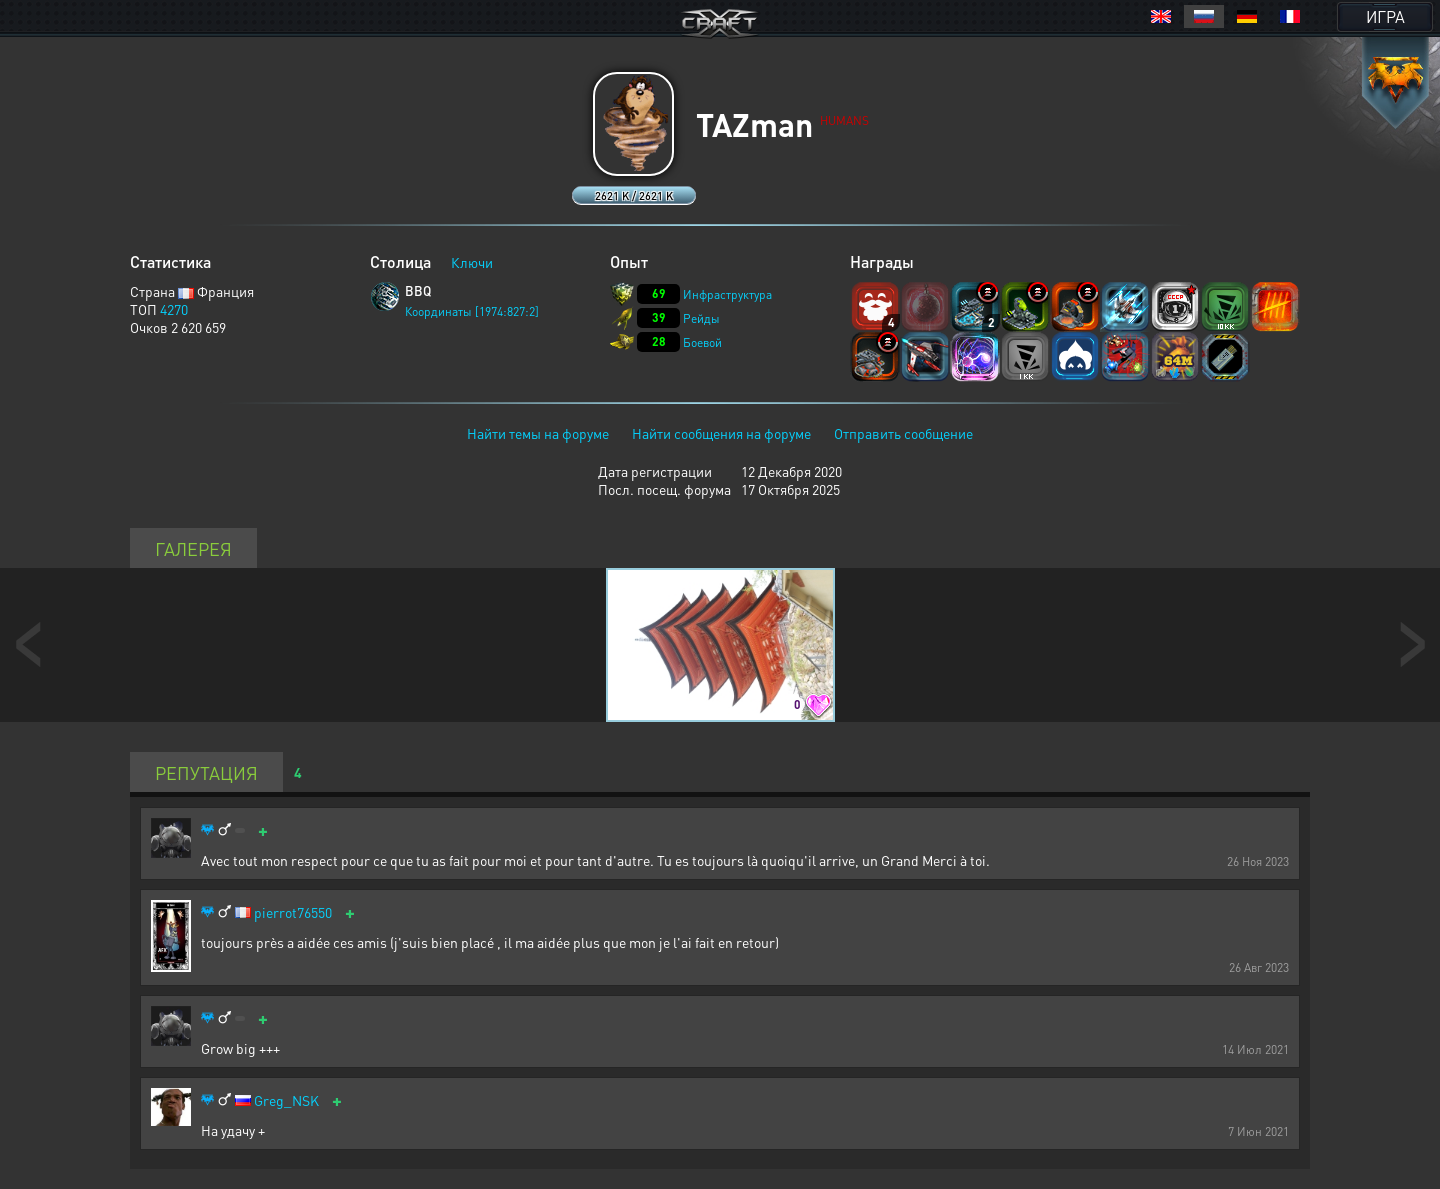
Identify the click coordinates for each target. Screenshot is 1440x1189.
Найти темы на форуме (538, 433)
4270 (174, 309)
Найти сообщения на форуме (721, 433)
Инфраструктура (727, 294)
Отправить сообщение (903, 433)
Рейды (701, 318)
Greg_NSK (286, 1100)
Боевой (702, 342)
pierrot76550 (293, 912)
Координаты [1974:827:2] (472, 311)
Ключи (472, 262)
